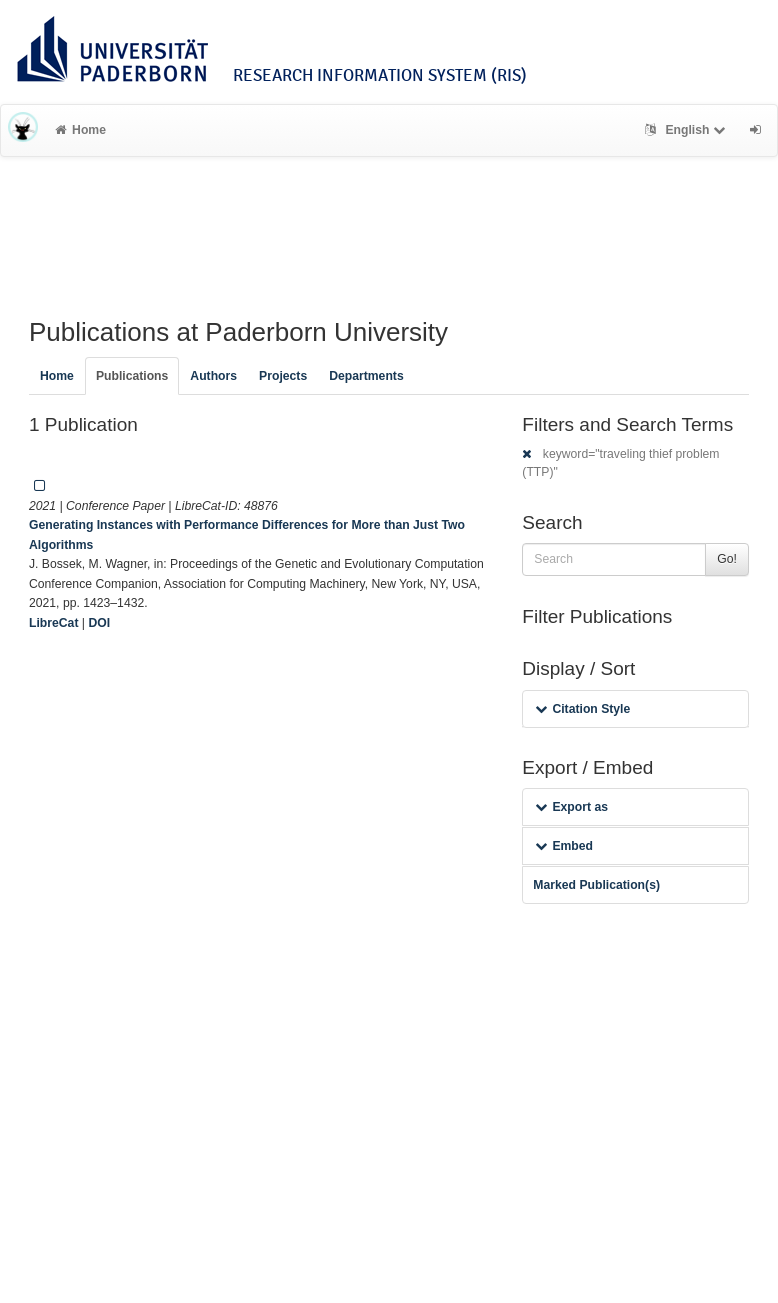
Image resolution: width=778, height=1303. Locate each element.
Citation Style (582, 709)
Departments (366, 376)
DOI (99, 623)
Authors (213, 376)
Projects (283, 376)
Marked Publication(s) (596, 885)
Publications (132, 376)
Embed (564, 846)
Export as (571, 807)
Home (80, 130)
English (687, 130)
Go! (727, 559)
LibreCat (53, 623)
